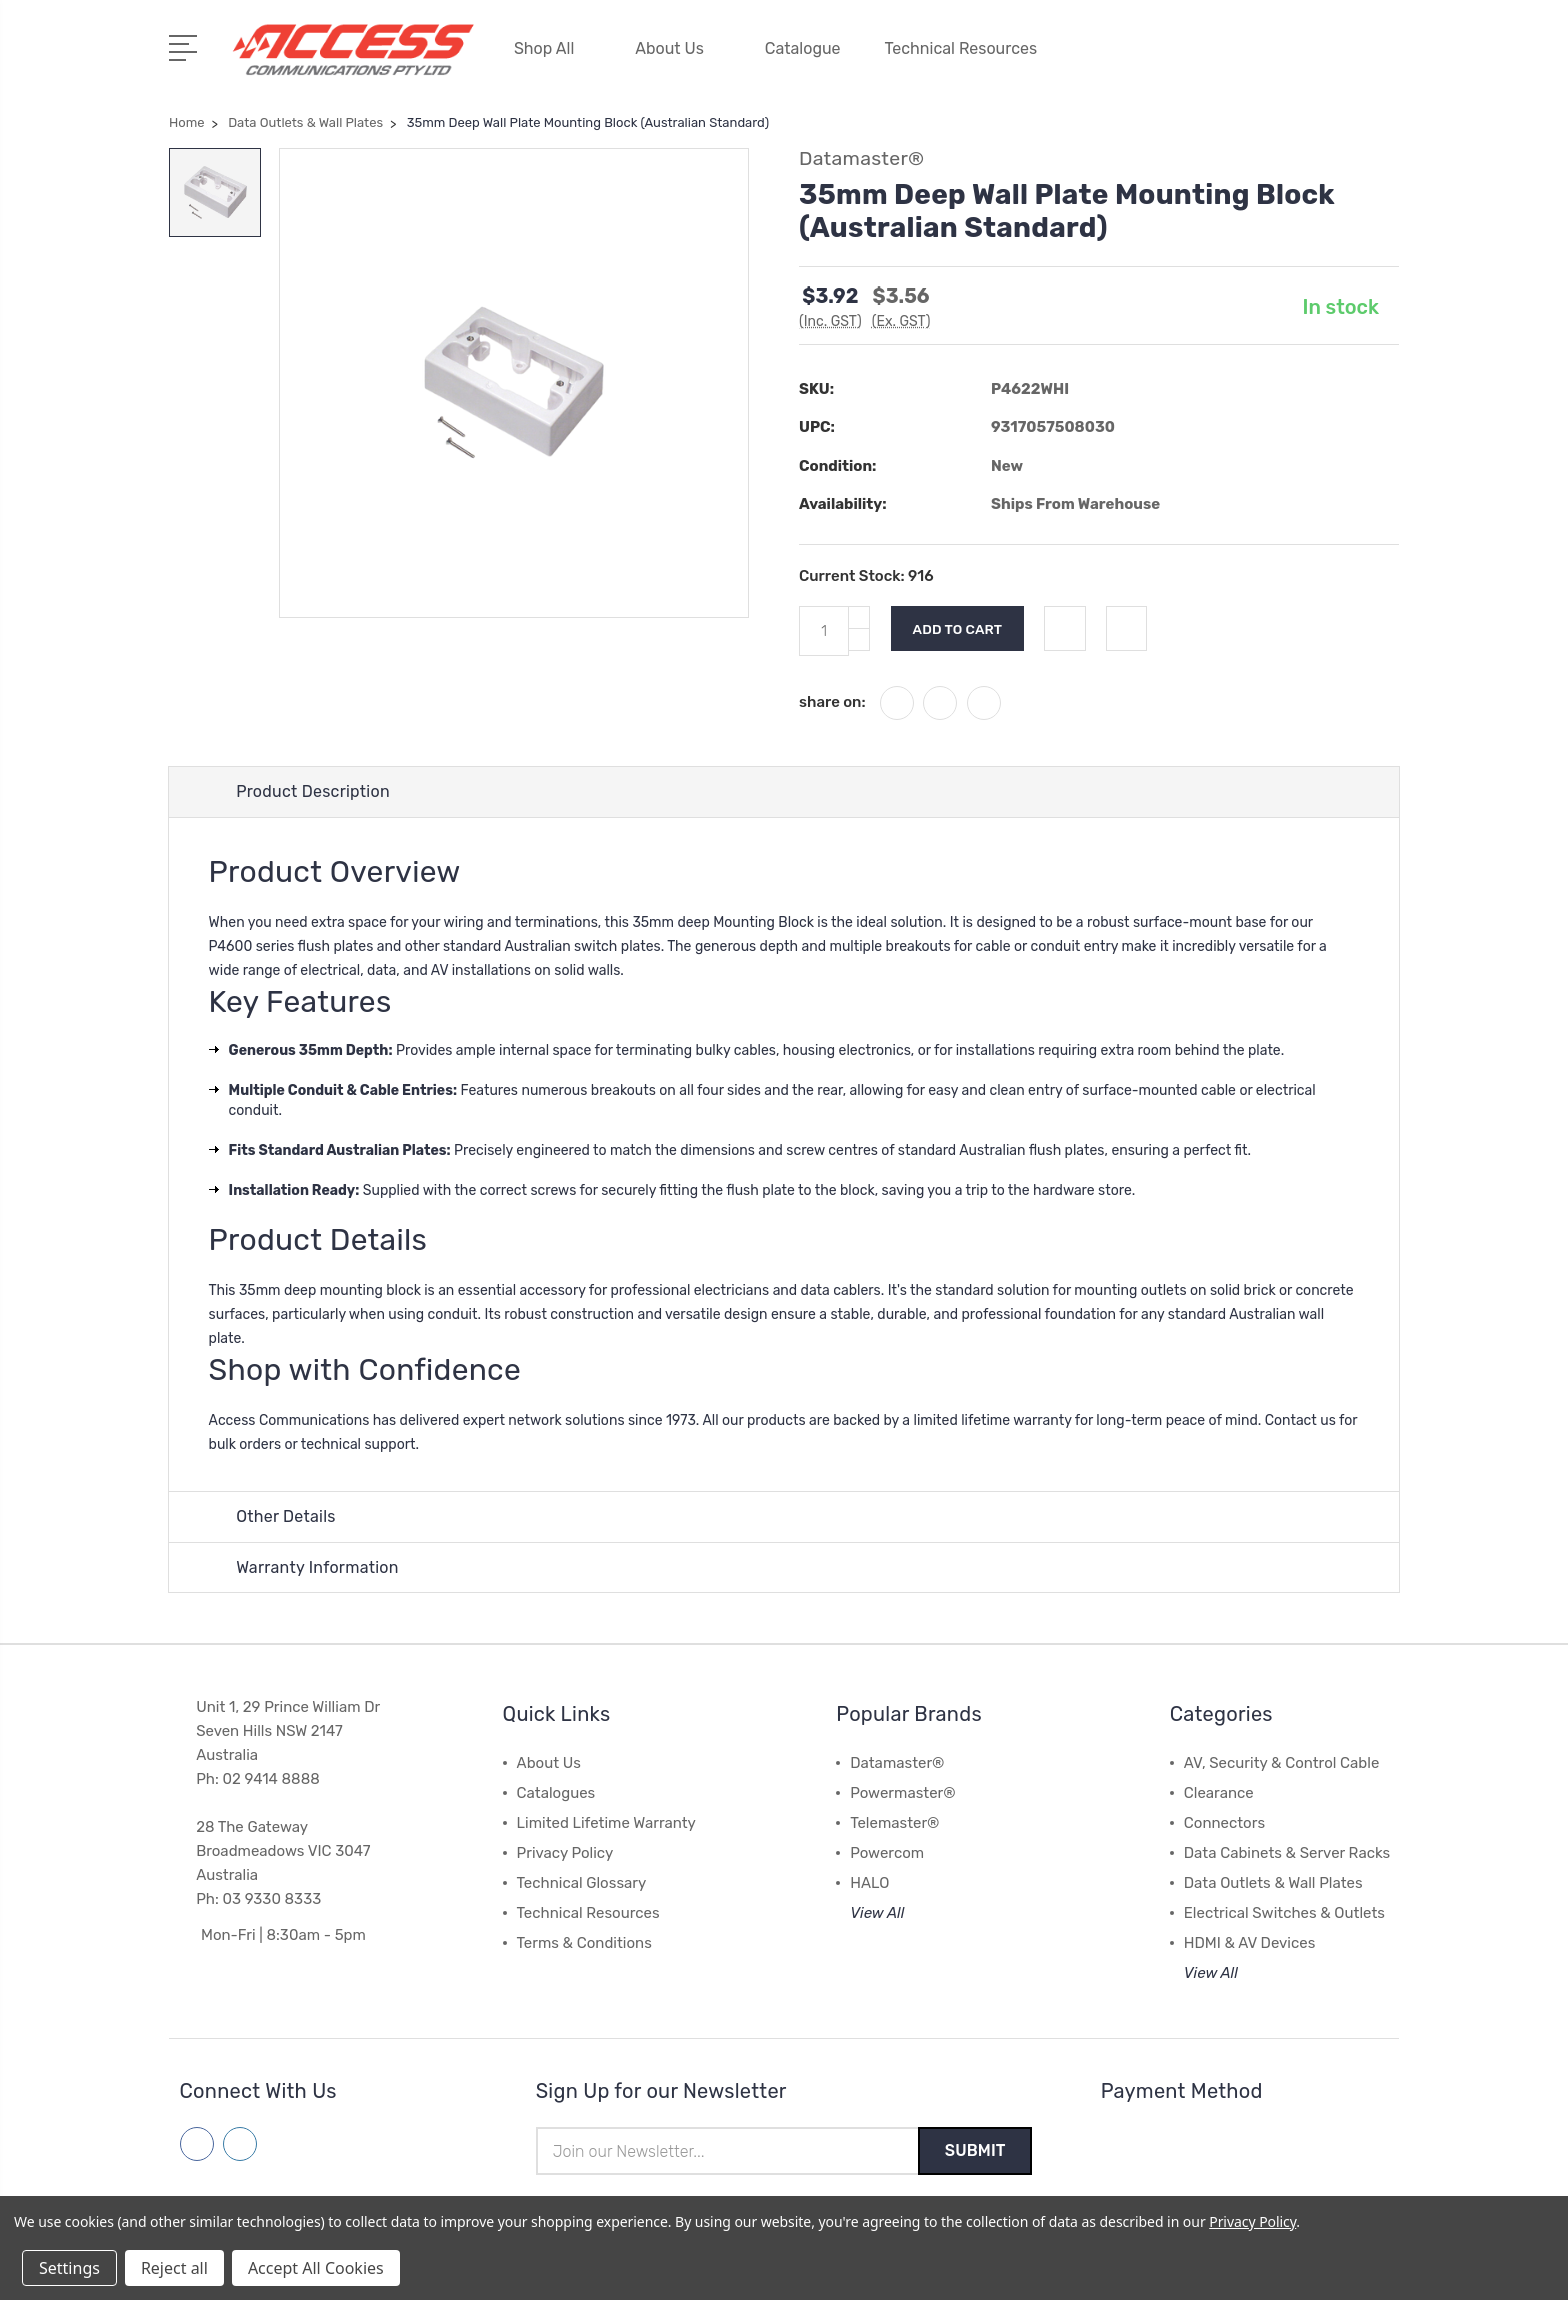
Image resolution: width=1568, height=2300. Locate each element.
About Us (678, 47)
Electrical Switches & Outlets (1284, 1912)
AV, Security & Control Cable (1282, 1762)
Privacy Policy (565, 1852)
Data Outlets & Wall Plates (1273, 1882)
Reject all (174, 2268)
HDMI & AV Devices (1250, 1942)
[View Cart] (1388, 60)
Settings (69, 2268)
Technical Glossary (582, 1882)
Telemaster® (894, 1822)
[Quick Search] (1328, 60)
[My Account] (1208, 60)
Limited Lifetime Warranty (606, 1822)
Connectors (1224, 1822)
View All (877, 1912)
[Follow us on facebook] (197, 2143)
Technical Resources (970, 47)
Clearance (1219, 1792)
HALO (869, 1882)
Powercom (887, 1852)
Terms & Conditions (584, 1942)
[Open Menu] (186, 45)
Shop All (552, 47)
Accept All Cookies (316, 2268)
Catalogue (803, 47)
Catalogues (556, 1792)
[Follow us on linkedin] (240, 2143)
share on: (832, 699)
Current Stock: (866, 573)
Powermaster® (902, 1792)
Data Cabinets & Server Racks (1287, 1852)
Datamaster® (897, 1762)
